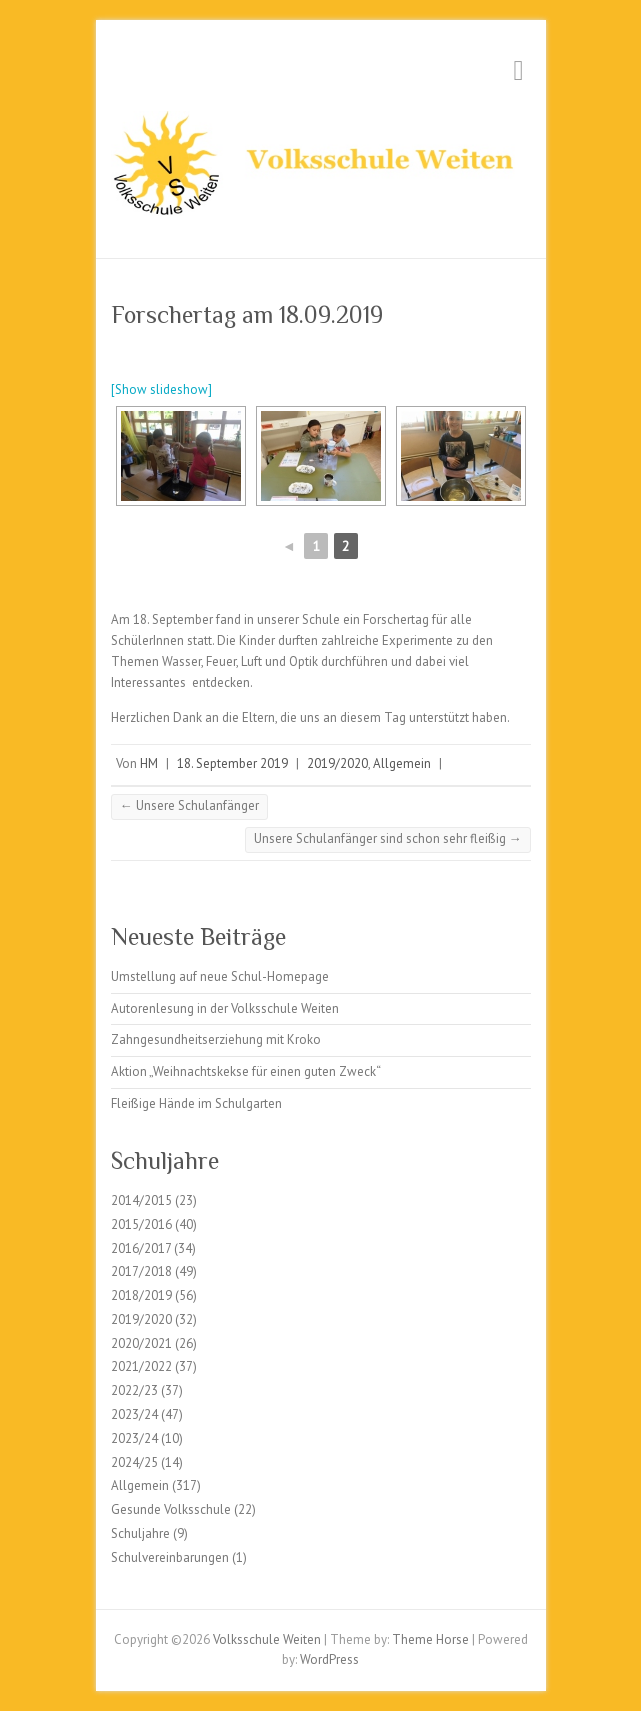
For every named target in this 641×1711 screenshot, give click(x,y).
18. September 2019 (232, 763)
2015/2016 (141, 1224)
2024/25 (134, 1462)
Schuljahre (140, 1533)
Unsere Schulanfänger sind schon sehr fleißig (388, 838)
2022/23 (134, 1390)
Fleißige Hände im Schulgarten (196, 1103)
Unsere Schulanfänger (189, 805)
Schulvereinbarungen (170, 1557)
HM (149, 763)
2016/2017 (141, 1248)
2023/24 (134, 1414)
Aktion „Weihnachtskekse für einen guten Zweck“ (246, 1071)
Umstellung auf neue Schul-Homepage (220, 976)
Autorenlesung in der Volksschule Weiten (225, 1008)
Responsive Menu (519, 70)
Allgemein (402, 763)
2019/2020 (337, 763)
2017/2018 (141, 1271)
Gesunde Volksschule (171, 1509)
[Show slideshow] (161, 389)
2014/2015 (141, 1200)
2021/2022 (141, 1366)
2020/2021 (141, 1343)
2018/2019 (141, 1295)
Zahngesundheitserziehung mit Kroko (216, 1039)
